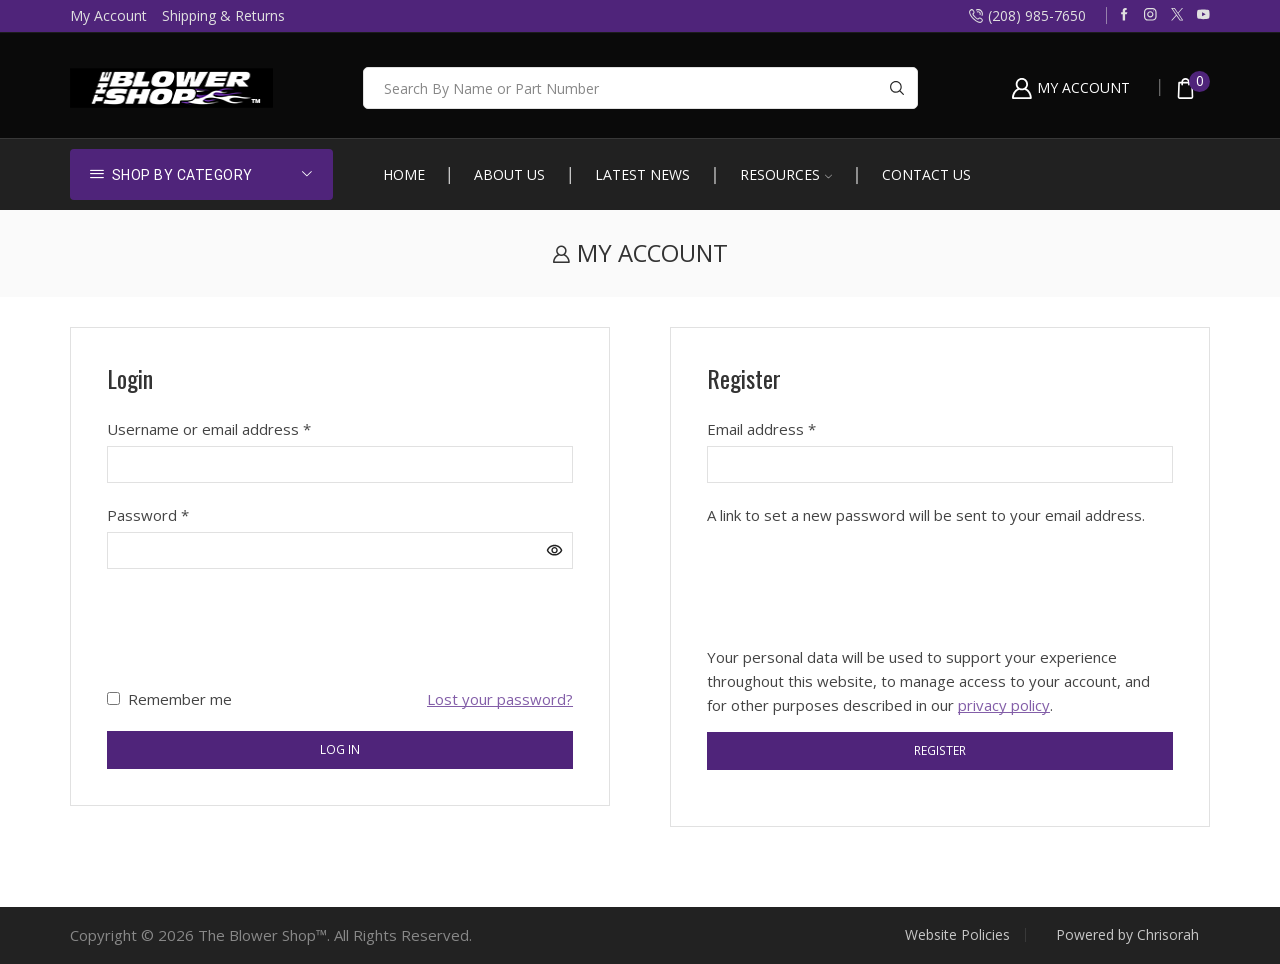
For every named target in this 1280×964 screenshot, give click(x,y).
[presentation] (259, 628)
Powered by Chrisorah (1127, 935)
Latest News (642, 174)
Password (148, 514)
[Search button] (897, 88)
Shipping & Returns (223, 15)
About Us (509, 174)
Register (940, 750)
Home (404, 174)
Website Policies (957, 935)
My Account (108, 15)
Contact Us (926, 174)
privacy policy (1004, 705)
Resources (786, 174)
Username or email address (209, 428)
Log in (340, 749)
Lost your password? (500, 699)
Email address (761, 428)
